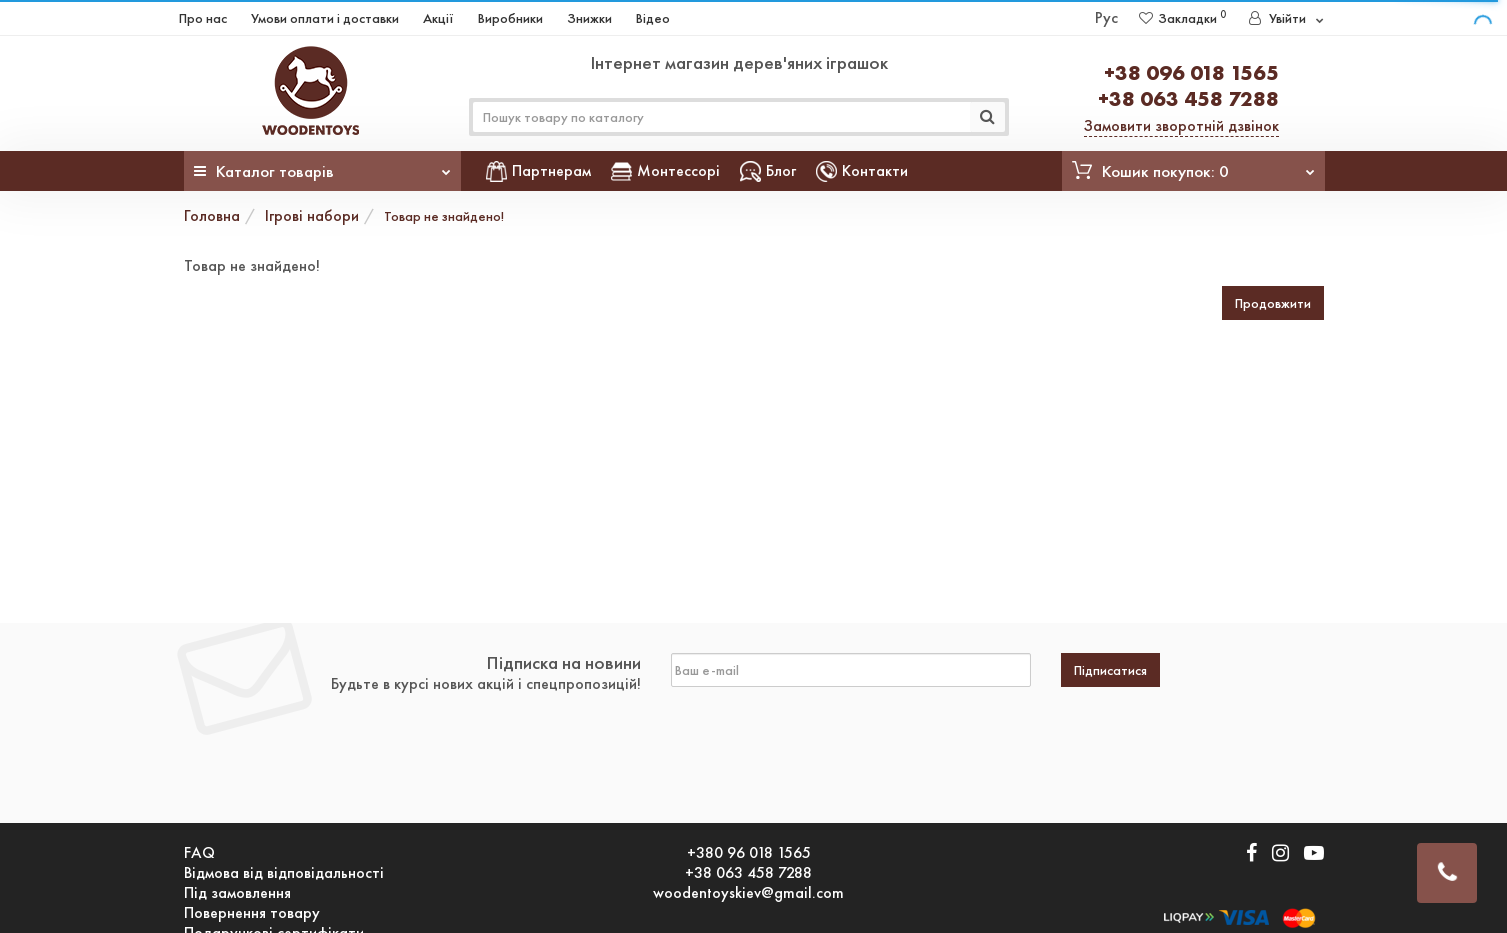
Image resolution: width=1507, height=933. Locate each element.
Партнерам (538, 170)
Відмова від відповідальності (284, 873)
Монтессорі (665, 170)
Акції (438, 18)
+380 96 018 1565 (749, 853)
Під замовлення (237, 893)
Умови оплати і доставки (325, 18)
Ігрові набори (312, 215)
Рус (1106, 17)
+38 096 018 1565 (1191, 72)
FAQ (199, 853)
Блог (768, 170)
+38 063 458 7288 (1188, 98)
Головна (212, 215)
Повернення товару (252, 913)
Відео (653, 18)
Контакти (862, 170)
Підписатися (1110, 670)
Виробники (510, 18)
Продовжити (1273, 303)
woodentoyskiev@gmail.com (748, 893)
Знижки (589, 18)
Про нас (203, 18)
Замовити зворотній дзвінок (1181, 125)
